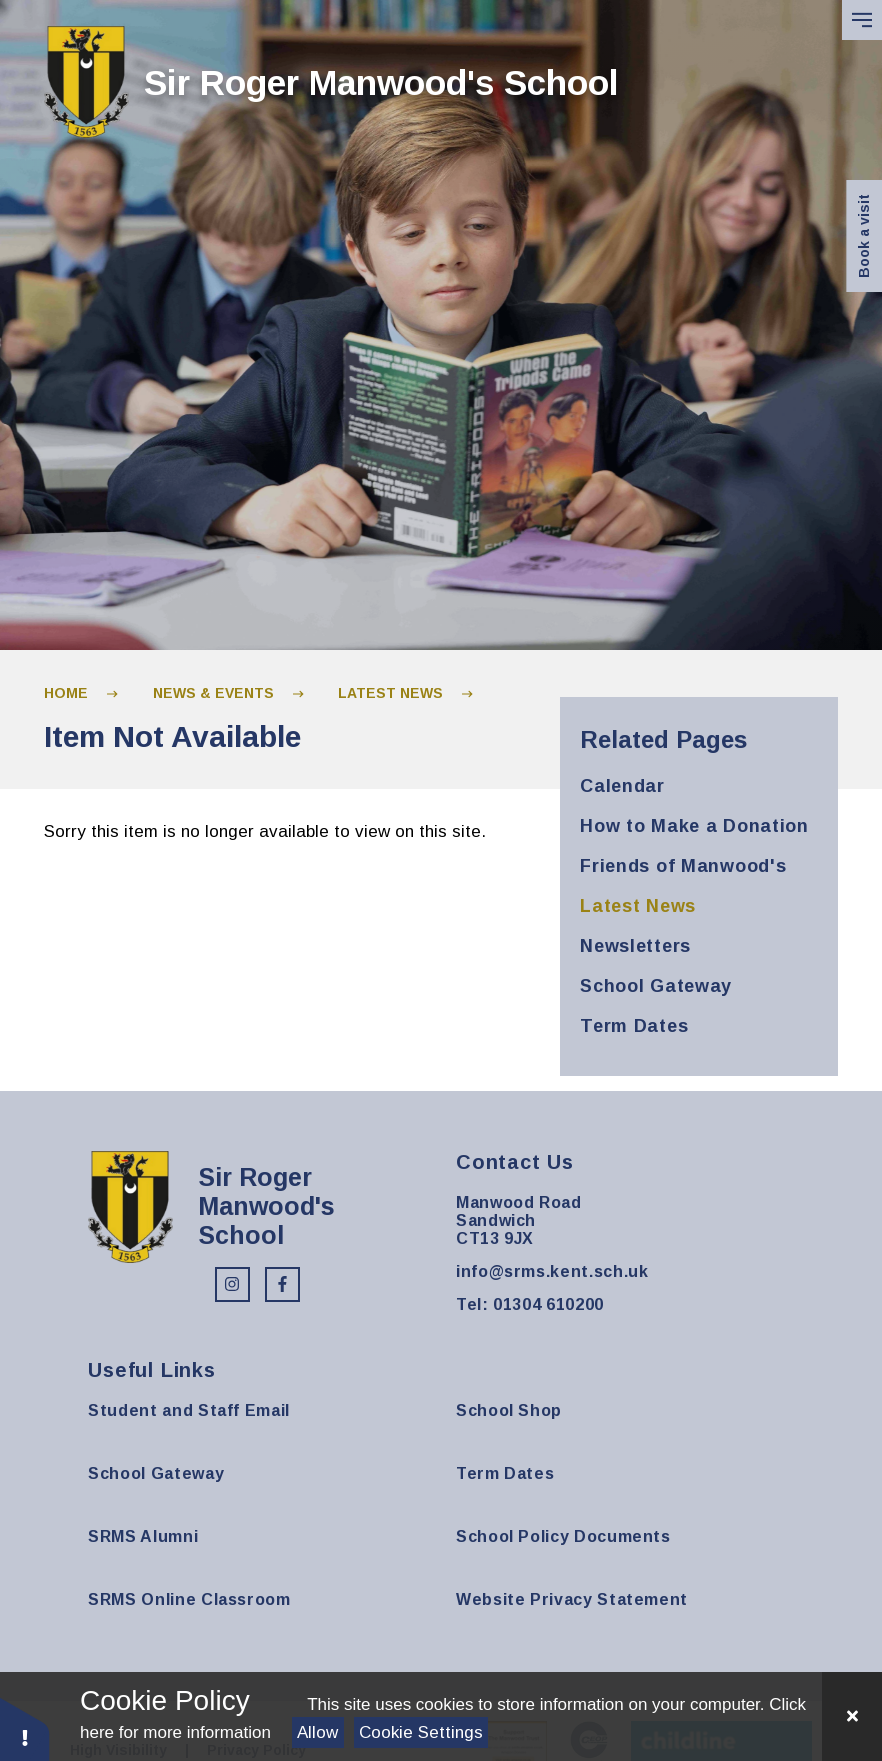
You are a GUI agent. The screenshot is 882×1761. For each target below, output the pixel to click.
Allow (317, 1732)
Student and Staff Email (189, 1410)
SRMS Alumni (143, 1536)
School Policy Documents (563, 1536)
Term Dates (505, 1473)
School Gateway (156, 1473)
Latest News (390, 693)
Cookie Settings (421, 1732)
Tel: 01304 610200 (530, 1304)
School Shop (509, 1410)
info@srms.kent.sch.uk (552, 1271)
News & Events (213, 693)
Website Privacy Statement (572, 1599)
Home (66, 693)
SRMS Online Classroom (189, 1599)
